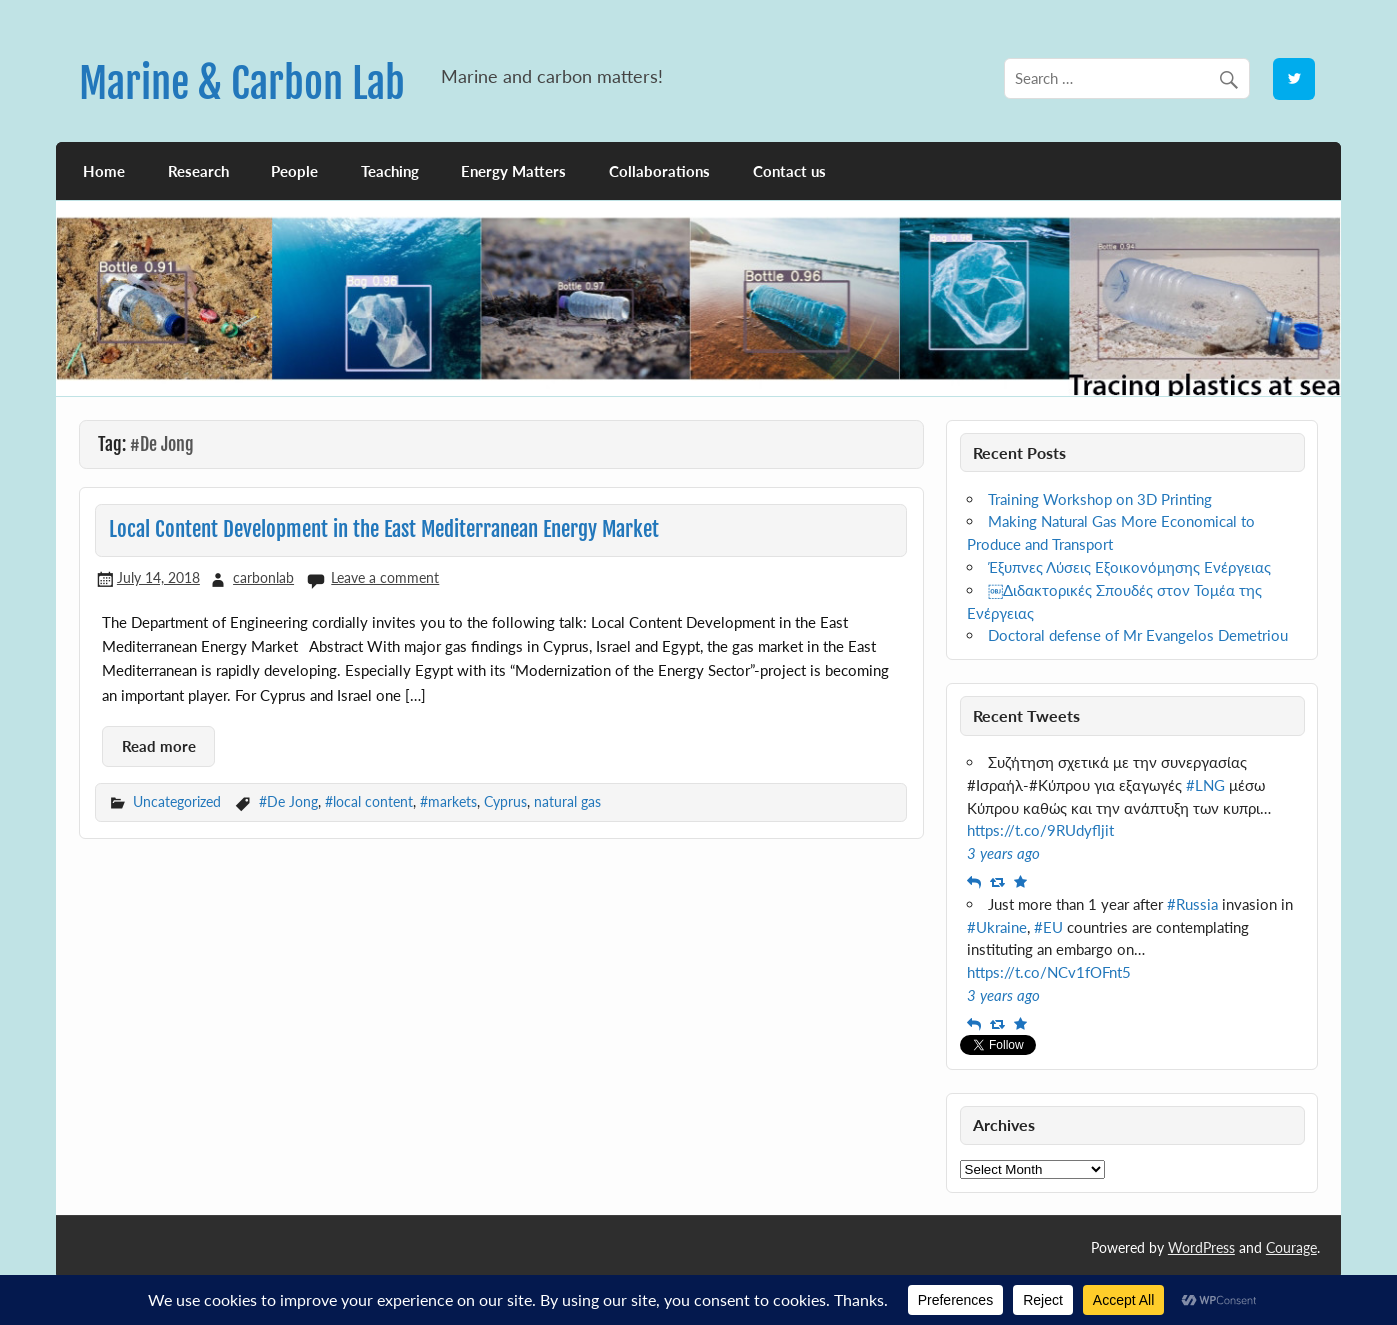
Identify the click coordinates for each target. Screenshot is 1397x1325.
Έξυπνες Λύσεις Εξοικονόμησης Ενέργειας (1129, 567)
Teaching (390, 171)
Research (198, 171)
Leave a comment (385, 577)
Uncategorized (177, 801)
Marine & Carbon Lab (242, 83)
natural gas (567, 801)
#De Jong (288, 801)
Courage (1291, 1247)
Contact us (789, 171)
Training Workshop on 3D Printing (1100, 499)
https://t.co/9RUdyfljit (1040, 830)
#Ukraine (997, 927)
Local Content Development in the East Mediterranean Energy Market (384, 529)
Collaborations (659, 171)
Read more (159, 746)
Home (104, 171)
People (294, 171)
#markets (448, 801)
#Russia (1192, 904)
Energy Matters (513, 171)
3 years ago (1003, 853)
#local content (369, 801)
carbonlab (263, 577)
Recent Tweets (1026, 715)
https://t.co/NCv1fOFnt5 (1049, 972)
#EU (1048, 927)
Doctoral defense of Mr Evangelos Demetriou (1138, 635)
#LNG (1205, 785)
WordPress (1201, 1247)
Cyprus (505, 801)
